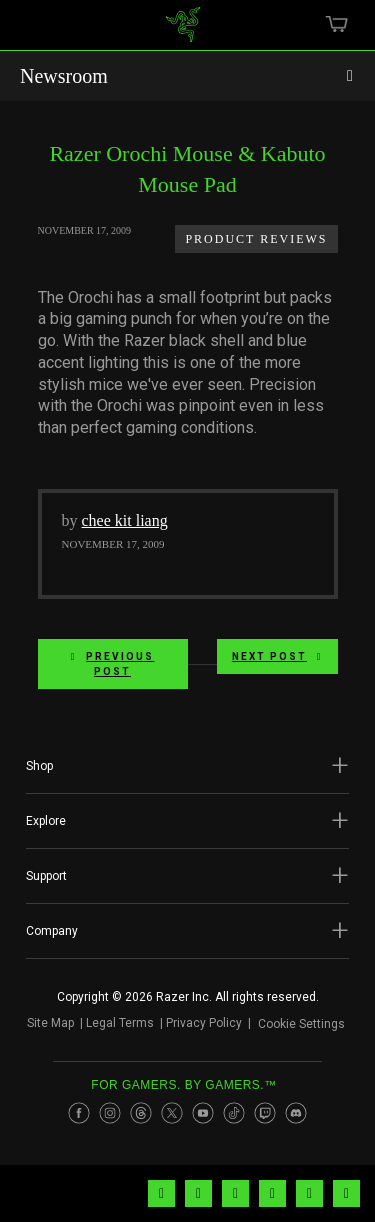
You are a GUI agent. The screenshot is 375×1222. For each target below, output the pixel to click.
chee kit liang (125, 520)
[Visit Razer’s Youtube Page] (203, 1113)
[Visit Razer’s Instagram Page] (110, 1113)
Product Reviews (256, 239)
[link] (182, 32)
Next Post (277, 656)
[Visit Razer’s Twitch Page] (265, 1113)
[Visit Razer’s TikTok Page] (234, 1113)
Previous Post (113, 664)
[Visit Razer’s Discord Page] (296, 1113)
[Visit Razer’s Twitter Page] (172, 1113)
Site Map (50, 1023)
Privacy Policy (204, 1023)
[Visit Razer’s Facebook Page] (79, 1113)
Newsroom (64, 76)
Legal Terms (120, 1023)
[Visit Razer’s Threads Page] (141, 1113)
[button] (187, 766)
